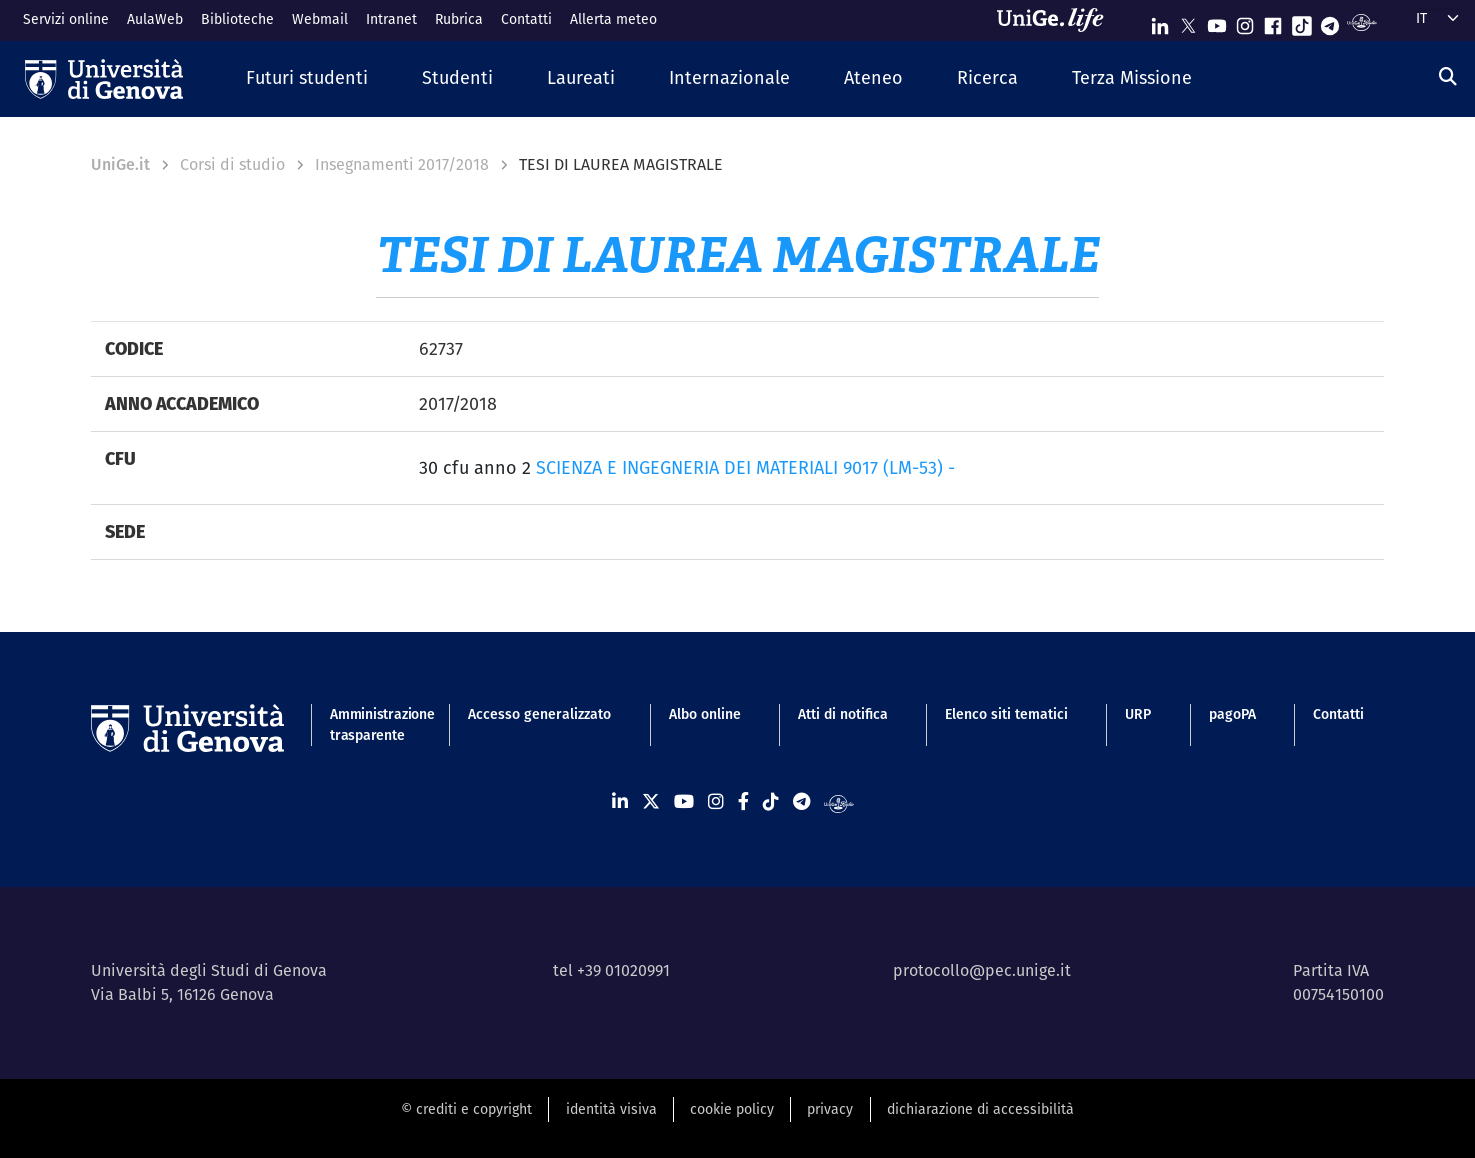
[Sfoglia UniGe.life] (1057, 20)
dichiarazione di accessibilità (980, 1109)
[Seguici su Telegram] (1330, 21)
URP (1138, 714)
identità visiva (611, 1109)
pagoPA (1232, 714)
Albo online (705, 714)
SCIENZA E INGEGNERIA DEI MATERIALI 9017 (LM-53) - (745, 467)
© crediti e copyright (466, 1109)
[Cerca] (1448, 76)
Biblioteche (237, 19)
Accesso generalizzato (539, 714)
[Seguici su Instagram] (1245, 21)
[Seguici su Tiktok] (1302, 21)
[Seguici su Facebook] (1273, 21)
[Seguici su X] (1188, 21)
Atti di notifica (843, 714)
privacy (830, 1109)
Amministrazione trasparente (370, 724)
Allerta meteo (613, 19)
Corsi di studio (232, 164)
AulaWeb (155, 19)
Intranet (391, 19)
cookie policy (732, 1109)
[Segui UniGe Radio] (1361, 21)
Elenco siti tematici (1006, 714)
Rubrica (459, 19)
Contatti (526, 19)
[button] (307, 78)
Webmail (320, 19)
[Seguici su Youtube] (1217, 21)
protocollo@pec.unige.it (982, 970)
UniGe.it (120, 164)
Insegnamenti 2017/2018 (402, 164)
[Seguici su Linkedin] (1160, 21)
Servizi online (66, 19)
